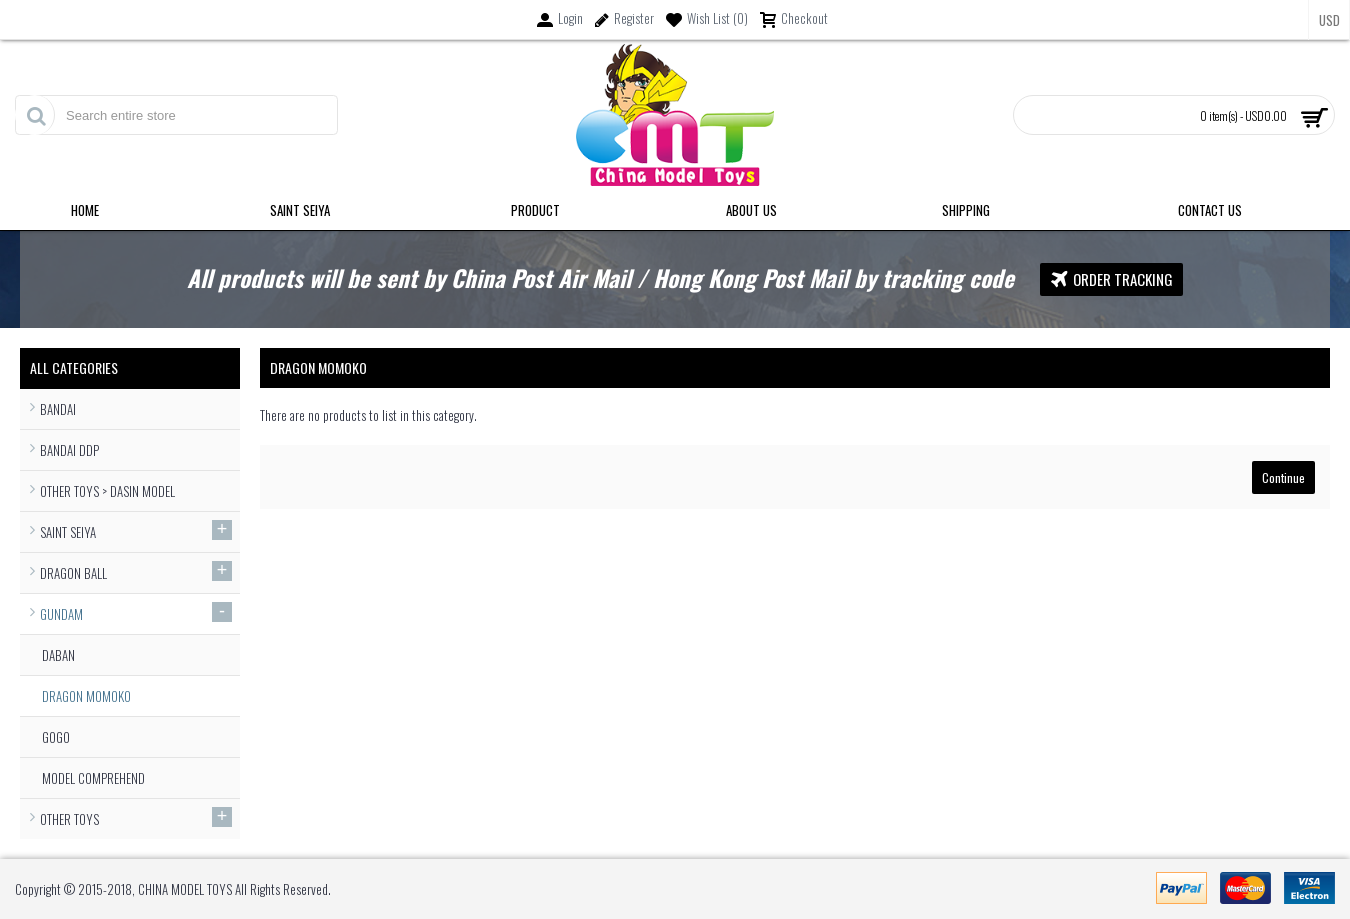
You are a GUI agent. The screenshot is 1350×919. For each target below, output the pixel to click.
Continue (1283, 477)
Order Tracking (1111, 279)
